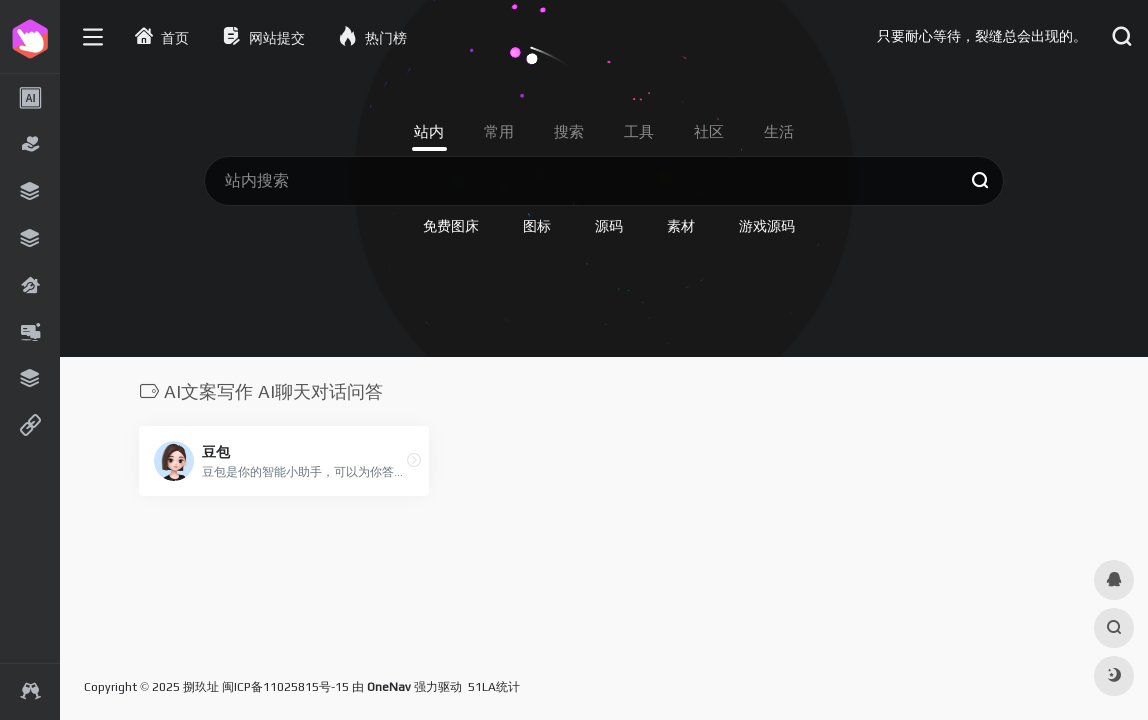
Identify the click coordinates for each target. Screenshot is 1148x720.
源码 (609, 226)
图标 (537, 226)
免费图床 (451, 226)
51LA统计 (494, 687)
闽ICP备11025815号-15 (285, 687)
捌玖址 (201, 687)
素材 (681, 226)
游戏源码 (767, 226)
